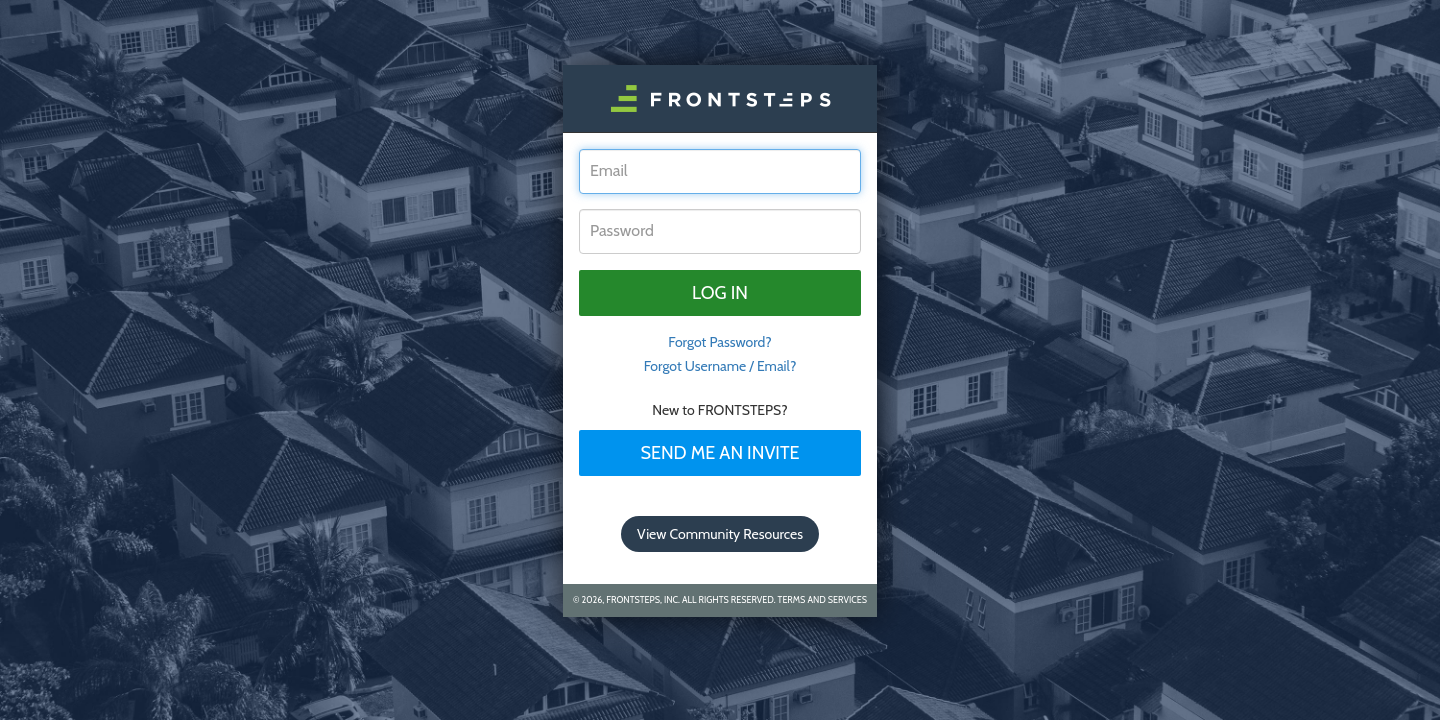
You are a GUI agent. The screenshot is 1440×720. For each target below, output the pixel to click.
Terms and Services (822, 599)
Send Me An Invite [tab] (719, 453)
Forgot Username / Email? (720, 366)
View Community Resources (720, 534)
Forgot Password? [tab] (720, 342)
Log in (720, 293)
